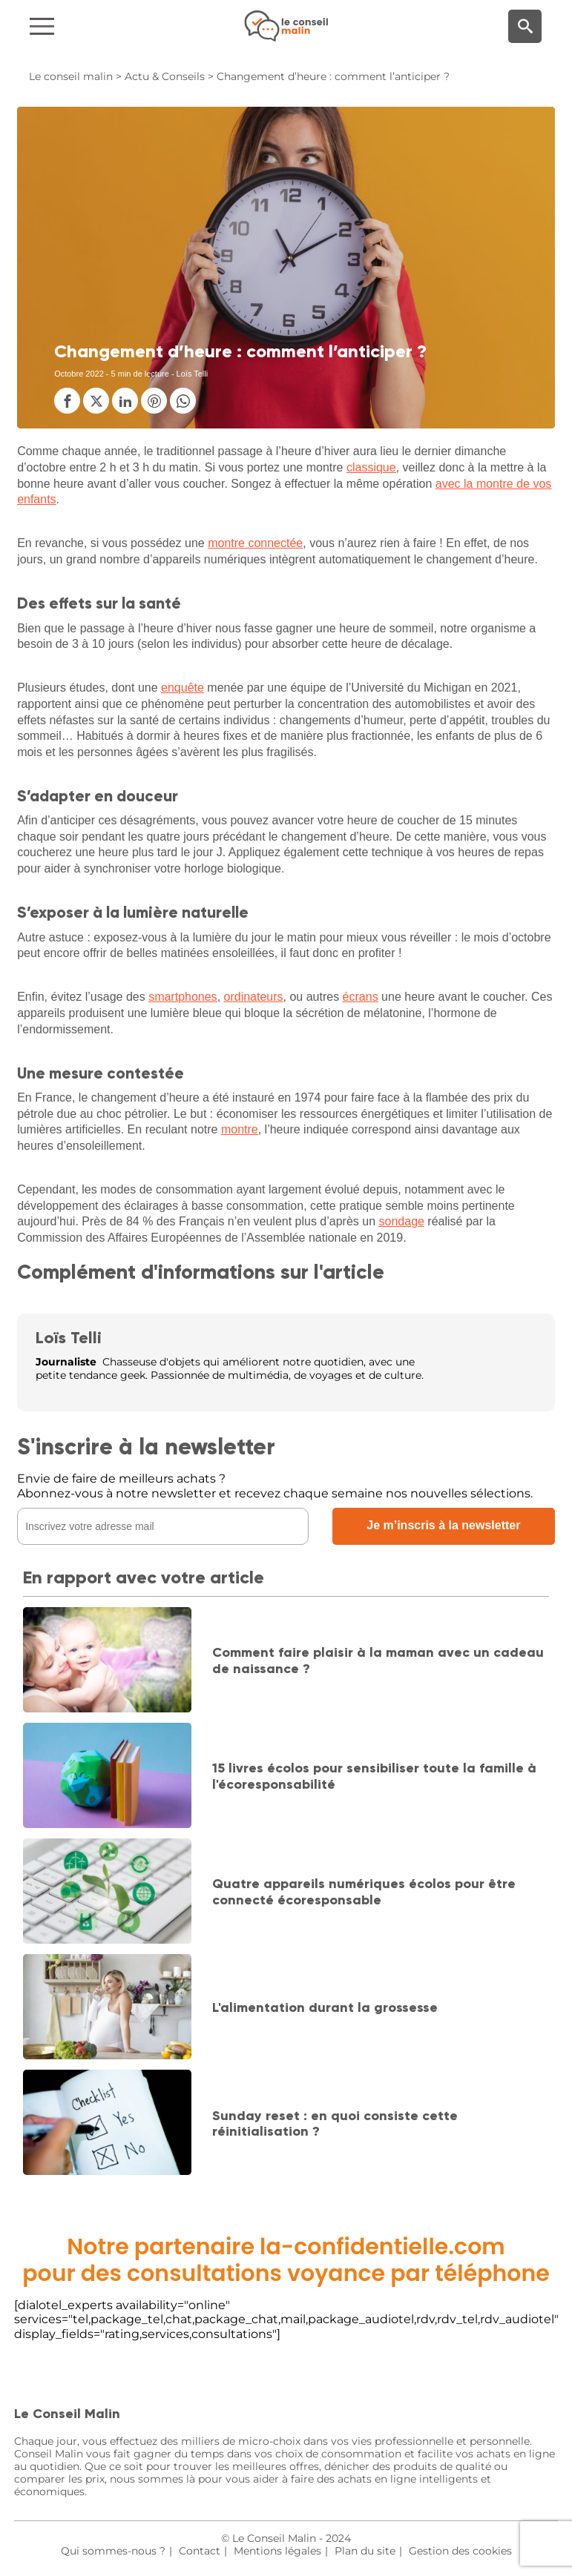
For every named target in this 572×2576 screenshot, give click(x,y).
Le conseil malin (71, 76)
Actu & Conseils (165, 76)
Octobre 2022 (79, 373)
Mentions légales (277, 2550)
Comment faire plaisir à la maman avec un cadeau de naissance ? (378, 1660)
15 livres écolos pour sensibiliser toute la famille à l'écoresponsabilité (374, 1776)
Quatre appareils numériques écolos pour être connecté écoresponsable (364, 1891)
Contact (199, 2550)
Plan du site (365, 2550)
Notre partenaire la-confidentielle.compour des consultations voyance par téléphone (286, 2260)
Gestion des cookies (460, 2550)
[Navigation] (95, 26)
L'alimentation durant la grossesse (325, 2007)
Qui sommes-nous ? (113, 2550)
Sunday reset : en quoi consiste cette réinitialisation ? (335, 2124)
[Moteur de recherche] (525, 26)
